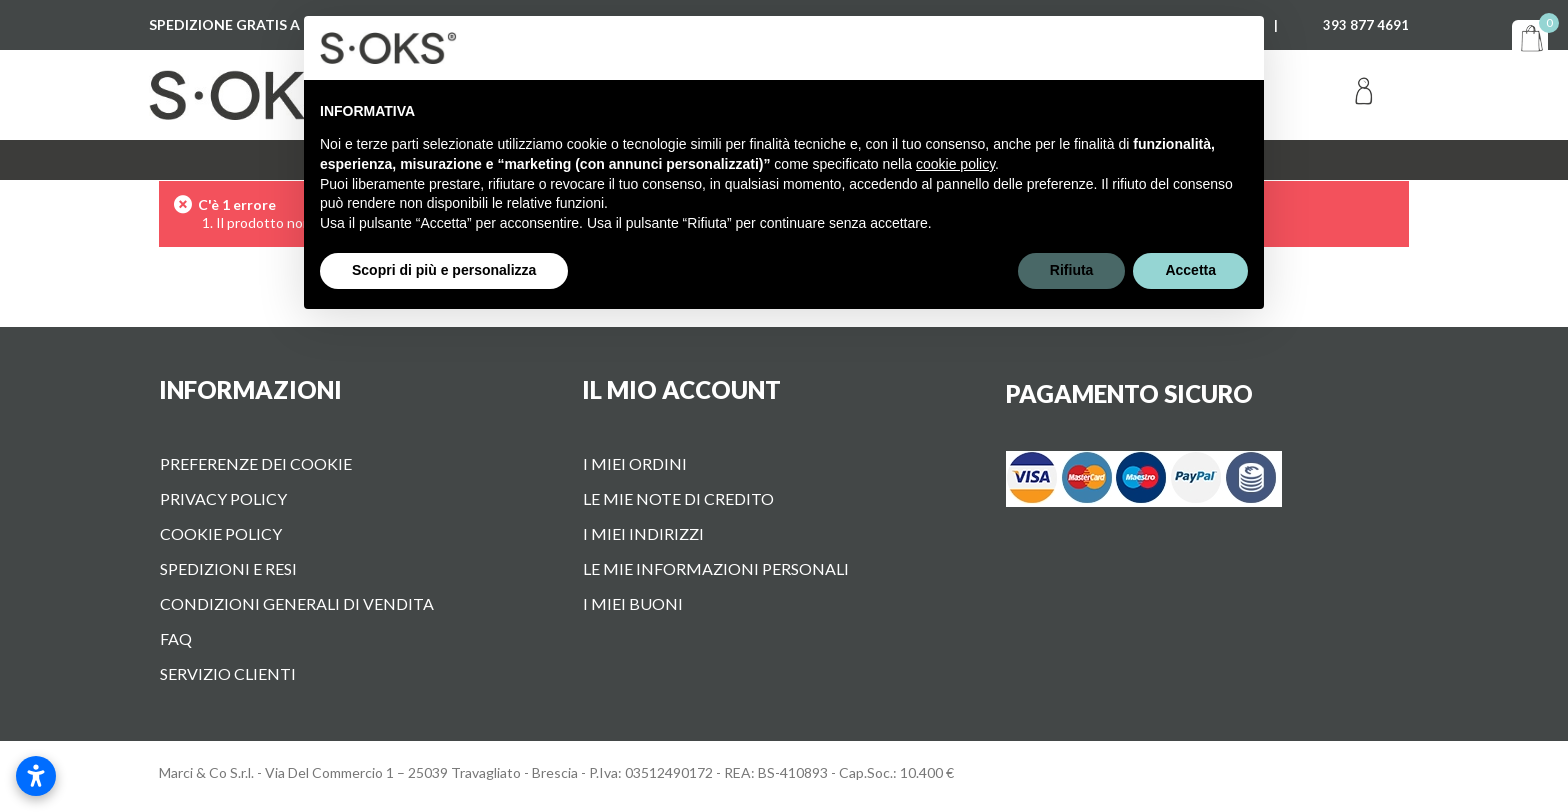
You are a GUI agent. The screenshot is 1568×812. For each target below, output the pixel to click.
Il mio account (681, 389)
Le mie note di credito (678, 498)
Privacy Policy (223, 498)
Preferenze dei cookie (256, 463)
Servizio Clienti (228, 673)
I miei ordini (635, 463)
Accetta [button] (1190, 270)
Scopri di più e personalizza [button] (444, 270)
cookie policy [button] (955, 164)
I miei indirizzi (643, 533)
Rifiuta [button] (1072, 270)
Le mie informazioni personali (716, 568)
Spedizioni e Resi (228, 568)
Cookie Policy (221, 533)
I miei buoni (633, 603)
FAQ (176, 638)
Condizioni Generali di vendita (297, 603)
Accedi (1364, 95)
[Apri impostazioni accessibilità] (36, 776)
